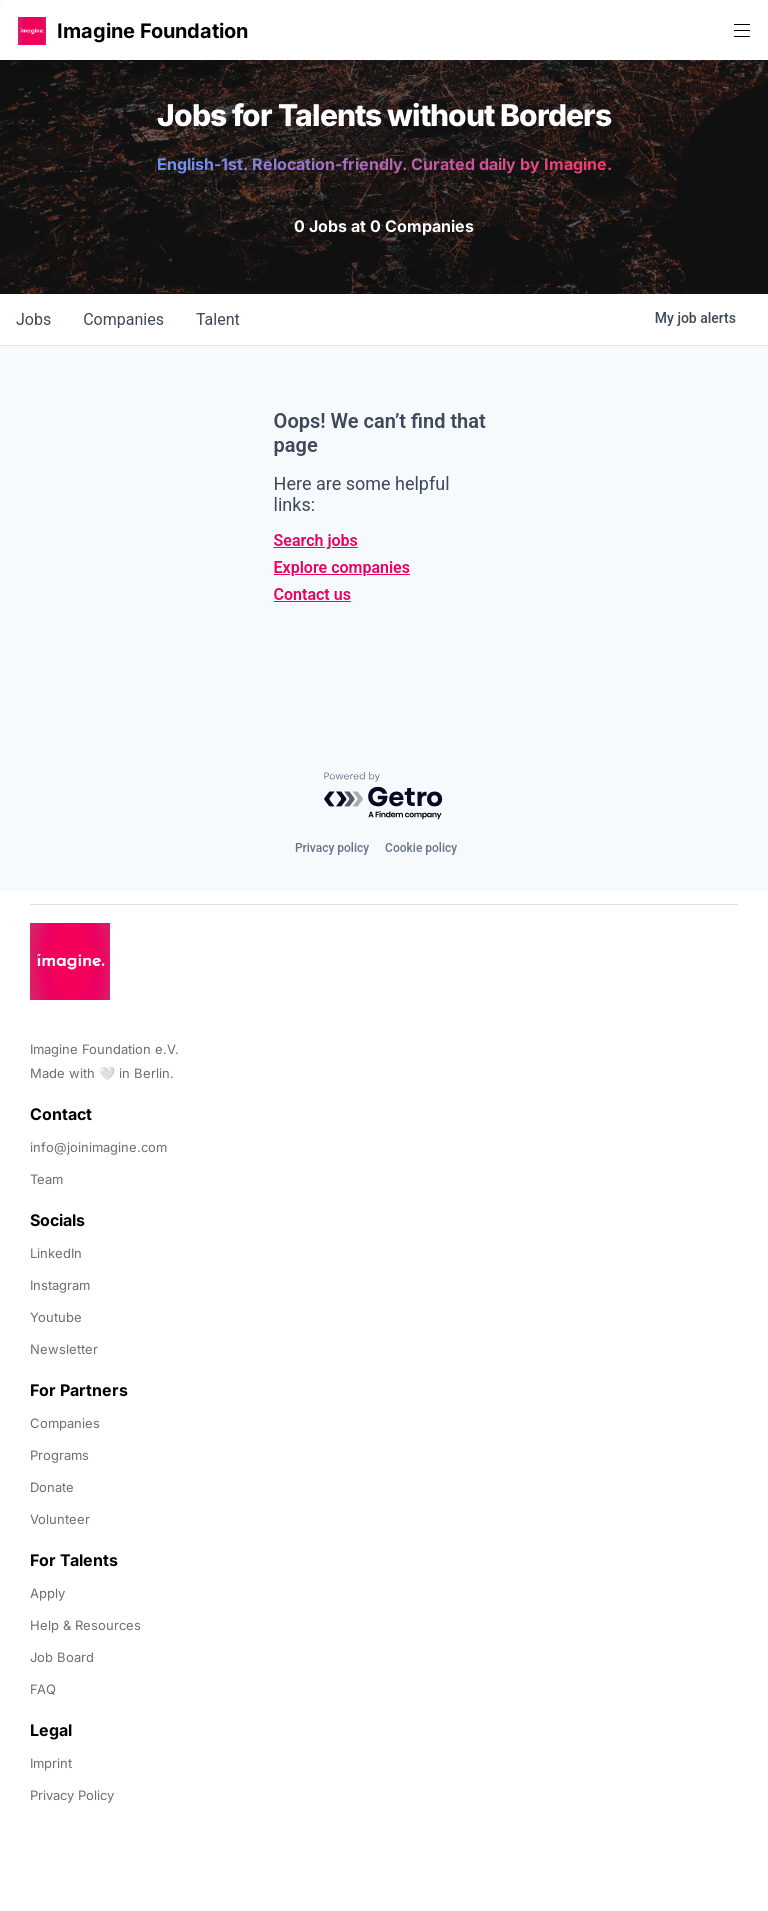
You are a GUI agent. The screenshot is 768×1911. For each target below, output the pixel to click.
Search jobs (316, 540)
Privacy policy (332, 848)
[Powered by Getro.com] (384, 796)
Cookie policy (421, 848)
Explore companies (342, 567)
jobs (33, 319)
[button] (32, 30)
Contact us (312, 594)
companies (123, 319)
